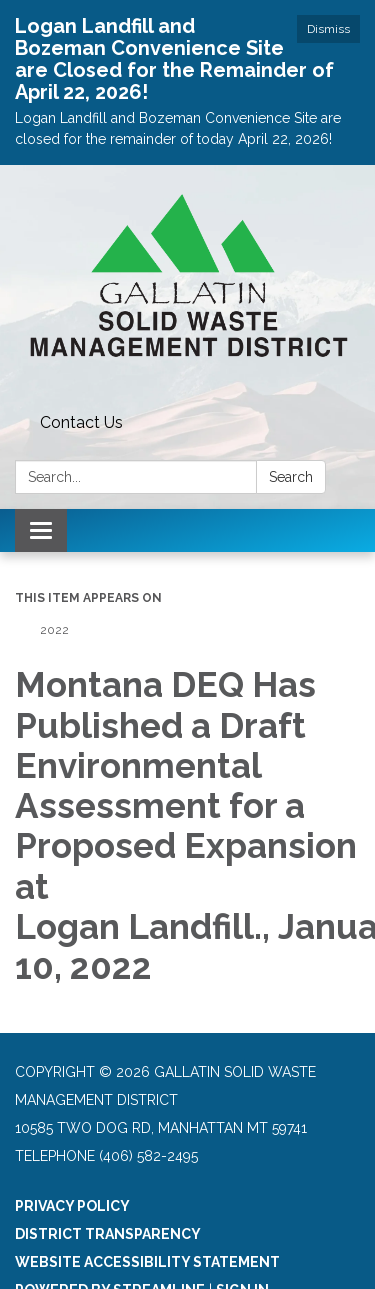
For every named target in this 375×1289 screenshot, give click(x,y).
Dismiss (328, 29)
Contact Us (81, 422)
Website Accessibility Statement (147, 1262)
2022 (54, 630)
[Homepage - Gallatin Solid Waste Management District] (187, 285)
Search (291, 477)
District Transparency (108, 1234)
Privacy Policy (72, 1206)
